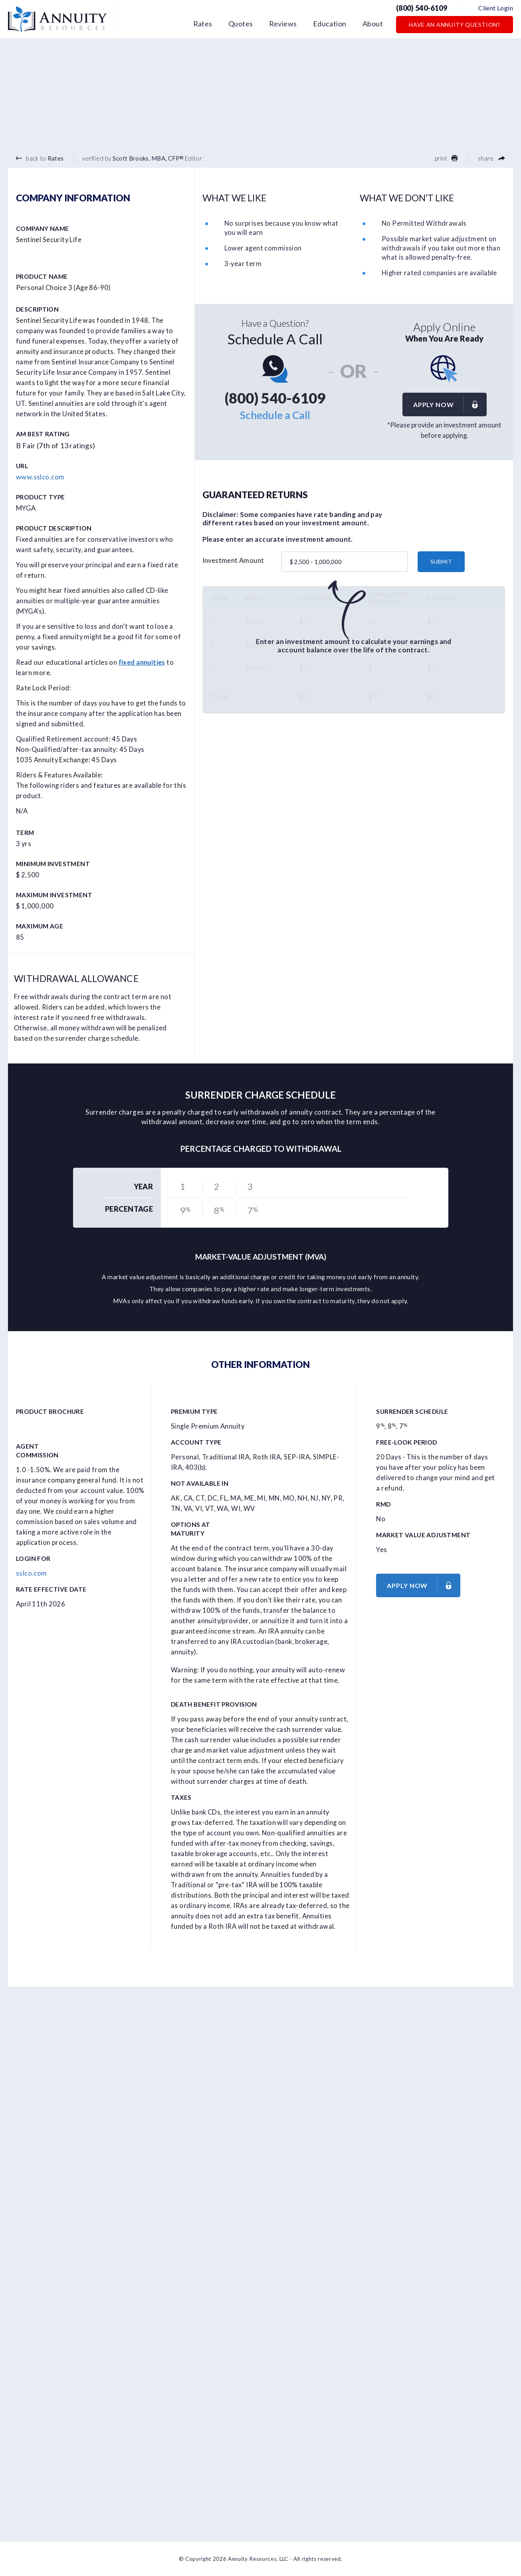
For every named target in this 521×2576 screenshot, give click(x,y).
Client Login (495, 8)
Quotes (240, 23)
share (491, 158)
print (446, 158)
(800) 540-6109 (421, 8)
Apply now (449, 404)
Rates (202, 23)
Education (330, 23)
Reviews (283, 23)
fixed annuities (142, 662)
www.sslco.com (40, 477)
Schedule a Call (275, 415)
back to (39, 158)
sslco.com (31, 1573)
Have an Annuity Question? (454, 24)
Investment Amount (233, 560)
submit (441, 561)
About (373, 23)
